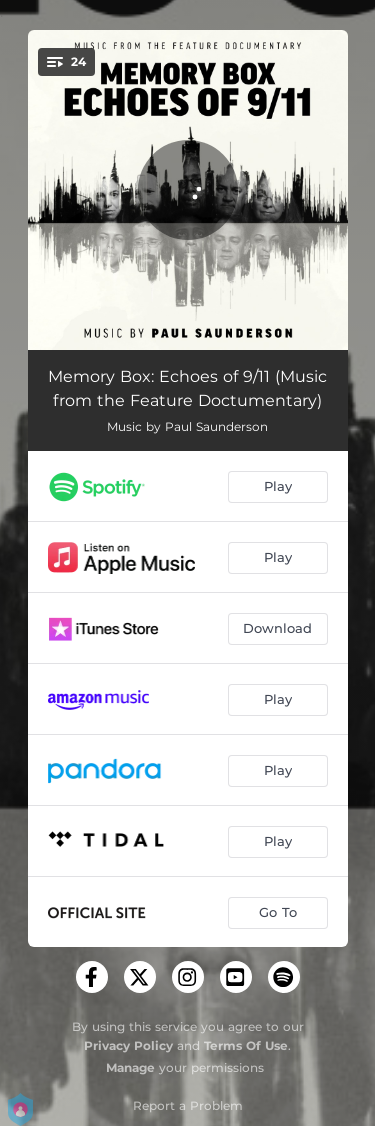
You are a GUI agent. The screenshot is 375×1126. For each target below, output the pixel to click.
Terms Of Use (246, 1045)
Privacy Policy (128, 1045)
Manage (130, 1067)
